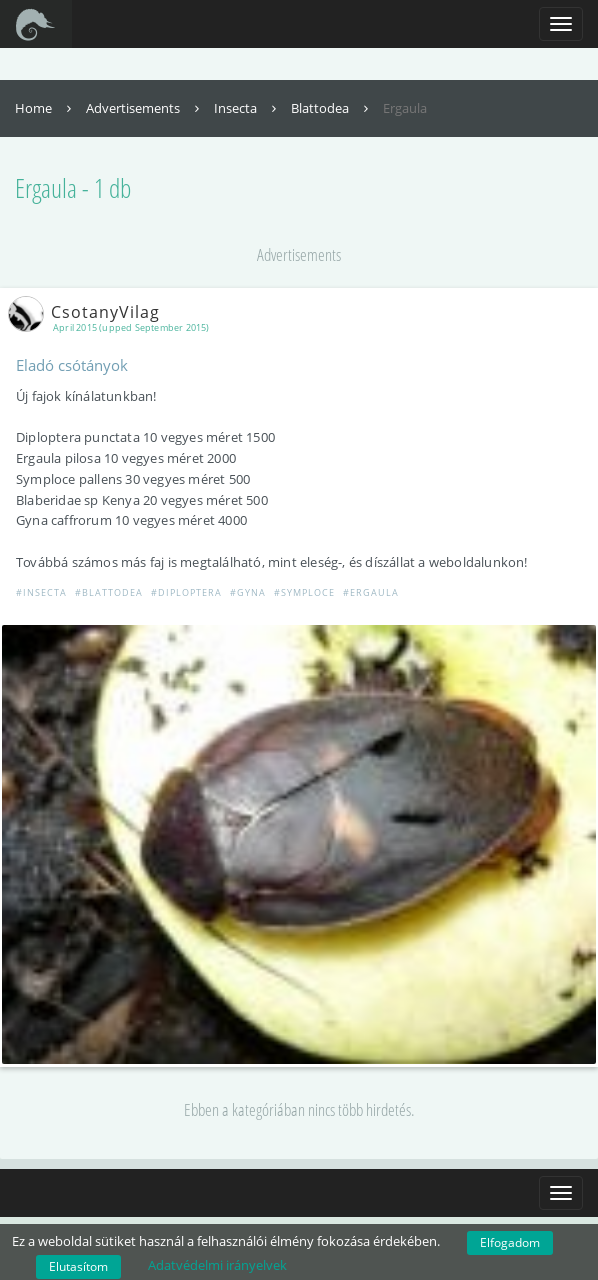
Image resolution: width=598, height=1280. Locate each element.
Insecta (247, 108)
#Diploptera (186, 592)
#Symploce (304, 592)
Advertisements (145, 108)
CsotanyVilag (88, 312)
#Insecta (41, 592)
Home (45, 108)
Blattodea (332, 108)
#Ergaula (371, 592)
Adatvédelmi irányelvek (217, 1265)
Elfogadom (510, 1242)
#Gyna (248, 592)
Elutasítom (78, 1266)
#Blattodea (109, 592)
